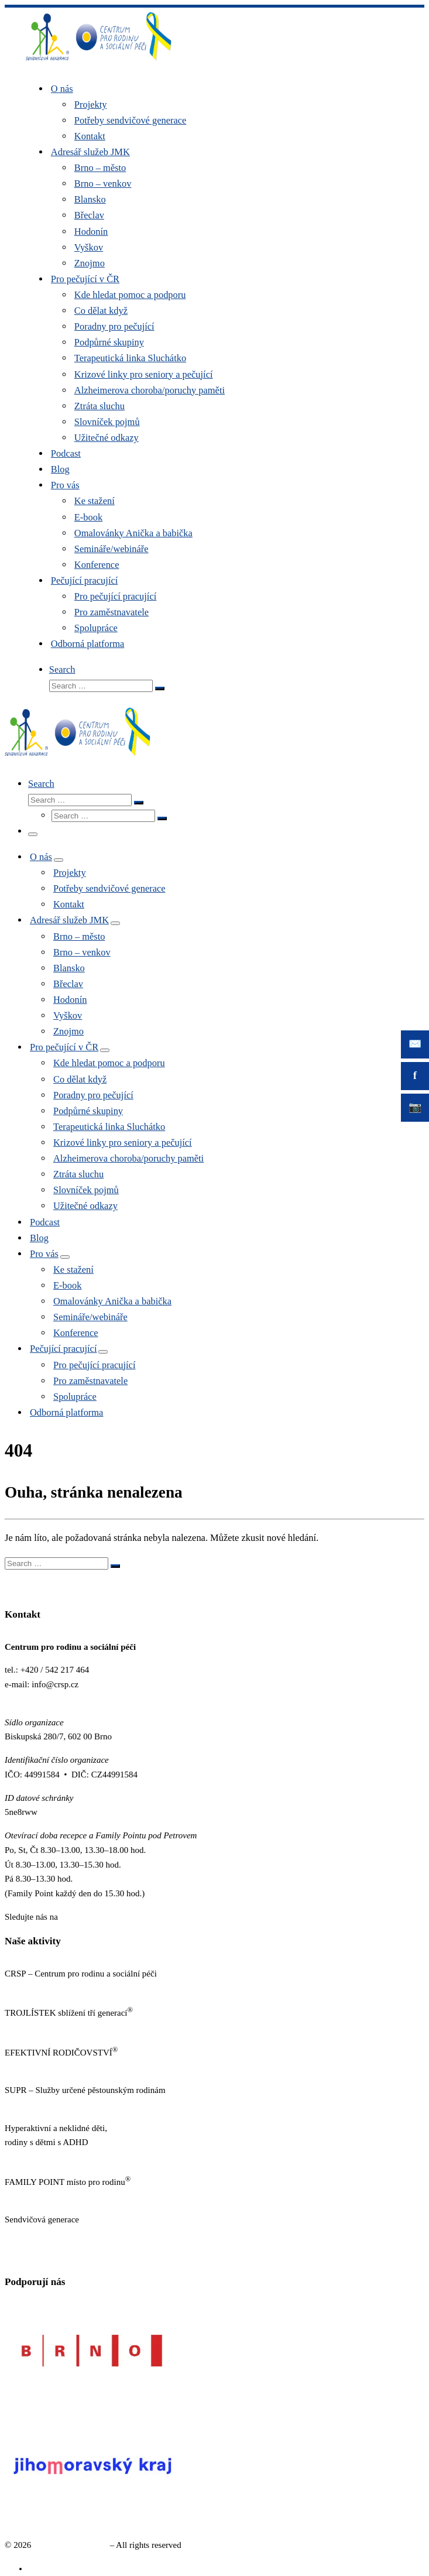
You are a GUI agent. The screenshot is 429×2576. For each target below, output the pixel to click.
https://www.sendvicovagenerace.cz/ (69, 2234)
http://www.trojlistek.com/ (51, 2027)
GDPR (16, 2257)
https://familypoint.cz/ (44, 2196)
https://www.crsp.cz (39, 1987)
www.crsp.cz (27, 1699)
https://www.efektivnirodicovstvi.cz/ (69, 2066)
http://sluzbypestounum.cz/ (52, 2104)
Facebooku (79, 1916)
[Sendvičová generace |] (99, 62)
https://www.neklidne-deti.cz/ (56, 2156)
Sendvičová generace (70, 2545)
